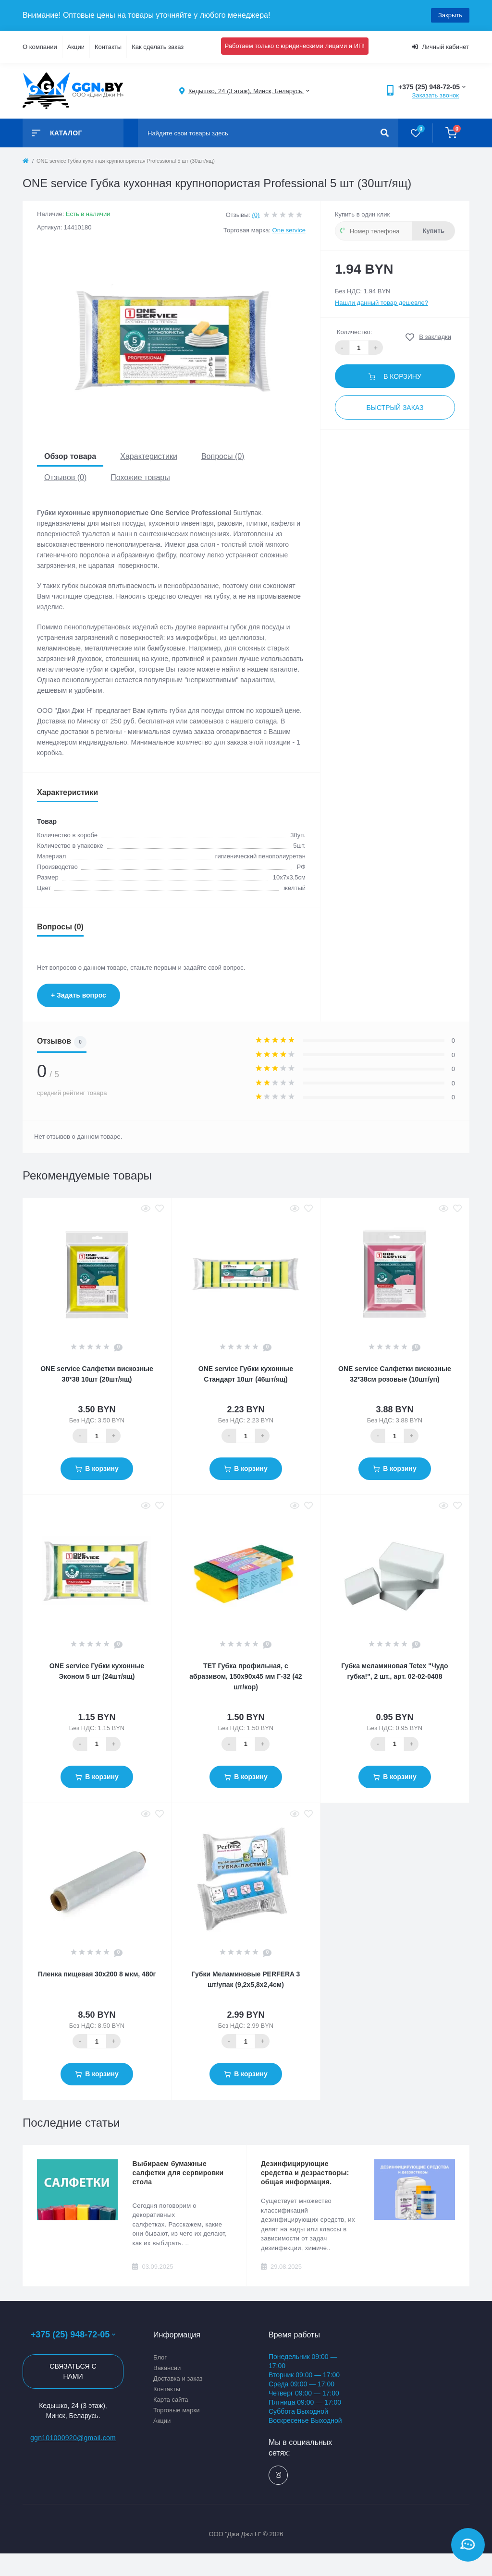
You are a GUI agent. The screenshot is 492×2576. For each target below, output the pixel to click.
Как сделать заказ (158, 46)
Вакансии (167, 2367)
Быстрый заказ (394, 407)
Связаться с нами (72, 2371)
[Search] (384, 133)
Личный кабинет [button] (440, 46)
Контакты (108, 46)
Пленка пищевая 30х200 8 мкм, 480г (97, 1974)
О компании (40, 46)
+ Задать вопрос (78, 995)
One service (289, 230)
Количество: (354, 332)
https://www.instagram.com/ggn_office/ (278, 2475)
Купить (433, 230)
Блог (160, 2357)
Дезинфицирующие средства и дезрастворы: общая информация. (305, 2173)
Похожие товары (140, 477)
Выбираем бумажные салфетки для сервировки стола (177, 2173)
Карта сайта (170, 2399)
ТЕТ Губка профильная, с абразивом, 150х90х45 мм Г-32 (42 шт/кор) (245, 1676)
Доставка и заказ (178, 2378)
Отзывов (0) (65, 477)
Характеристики (148, 456)
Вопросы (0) (223, 456)
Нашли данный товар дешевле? (381, 302)
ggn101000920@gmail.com (73, 2438)
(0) (256, 214)
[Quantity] (96, 1436)
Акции (76, 46)
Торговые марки (176, 2410)
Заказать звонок (435, 95)
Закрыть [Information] (450, 15)
